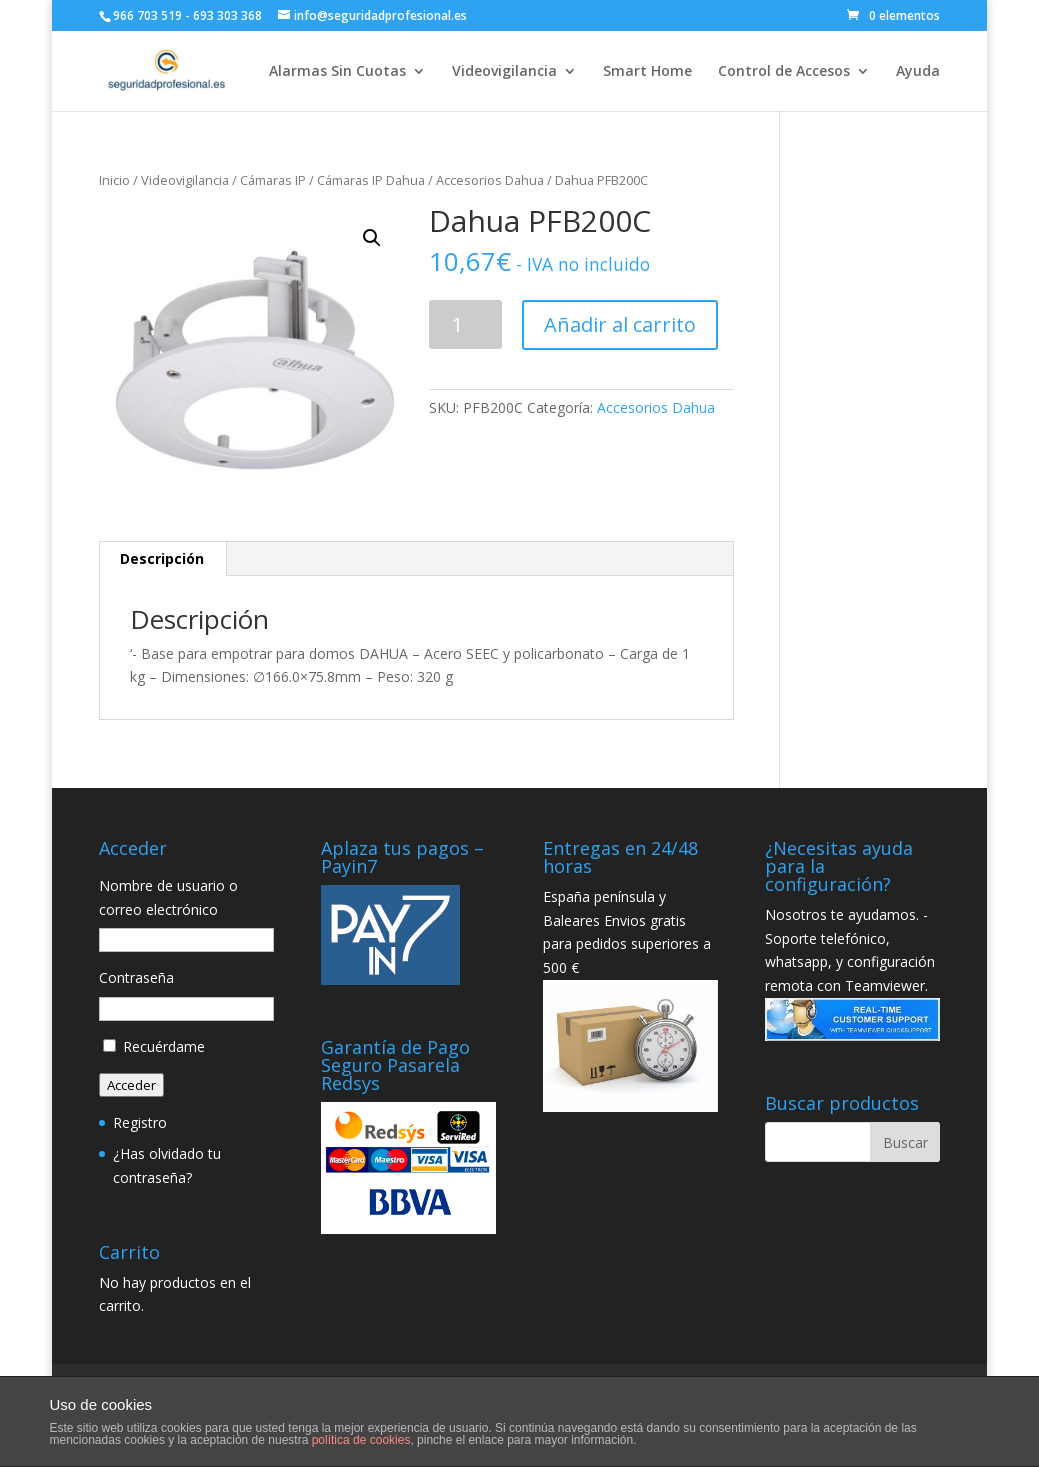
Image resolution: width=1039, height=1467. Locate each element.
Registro (140, 1122)
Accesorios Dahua (490, 180)
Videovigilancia (504, 72)
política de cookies (361, 1440)
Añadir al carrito (620, 324)
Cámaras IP (273, 180)
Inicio (114, 180)
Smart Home (647, 72)
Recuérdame (164, 1046)
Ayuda (918, 72)
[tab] (162, 559)
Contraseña (136, 977)
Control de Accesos (784, 72)
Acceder (131, 1085)
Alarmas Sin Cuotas (337, 72)
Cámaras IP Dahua (371, 180)
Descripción (162, 558)
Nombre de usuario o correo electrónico (168, 897)
